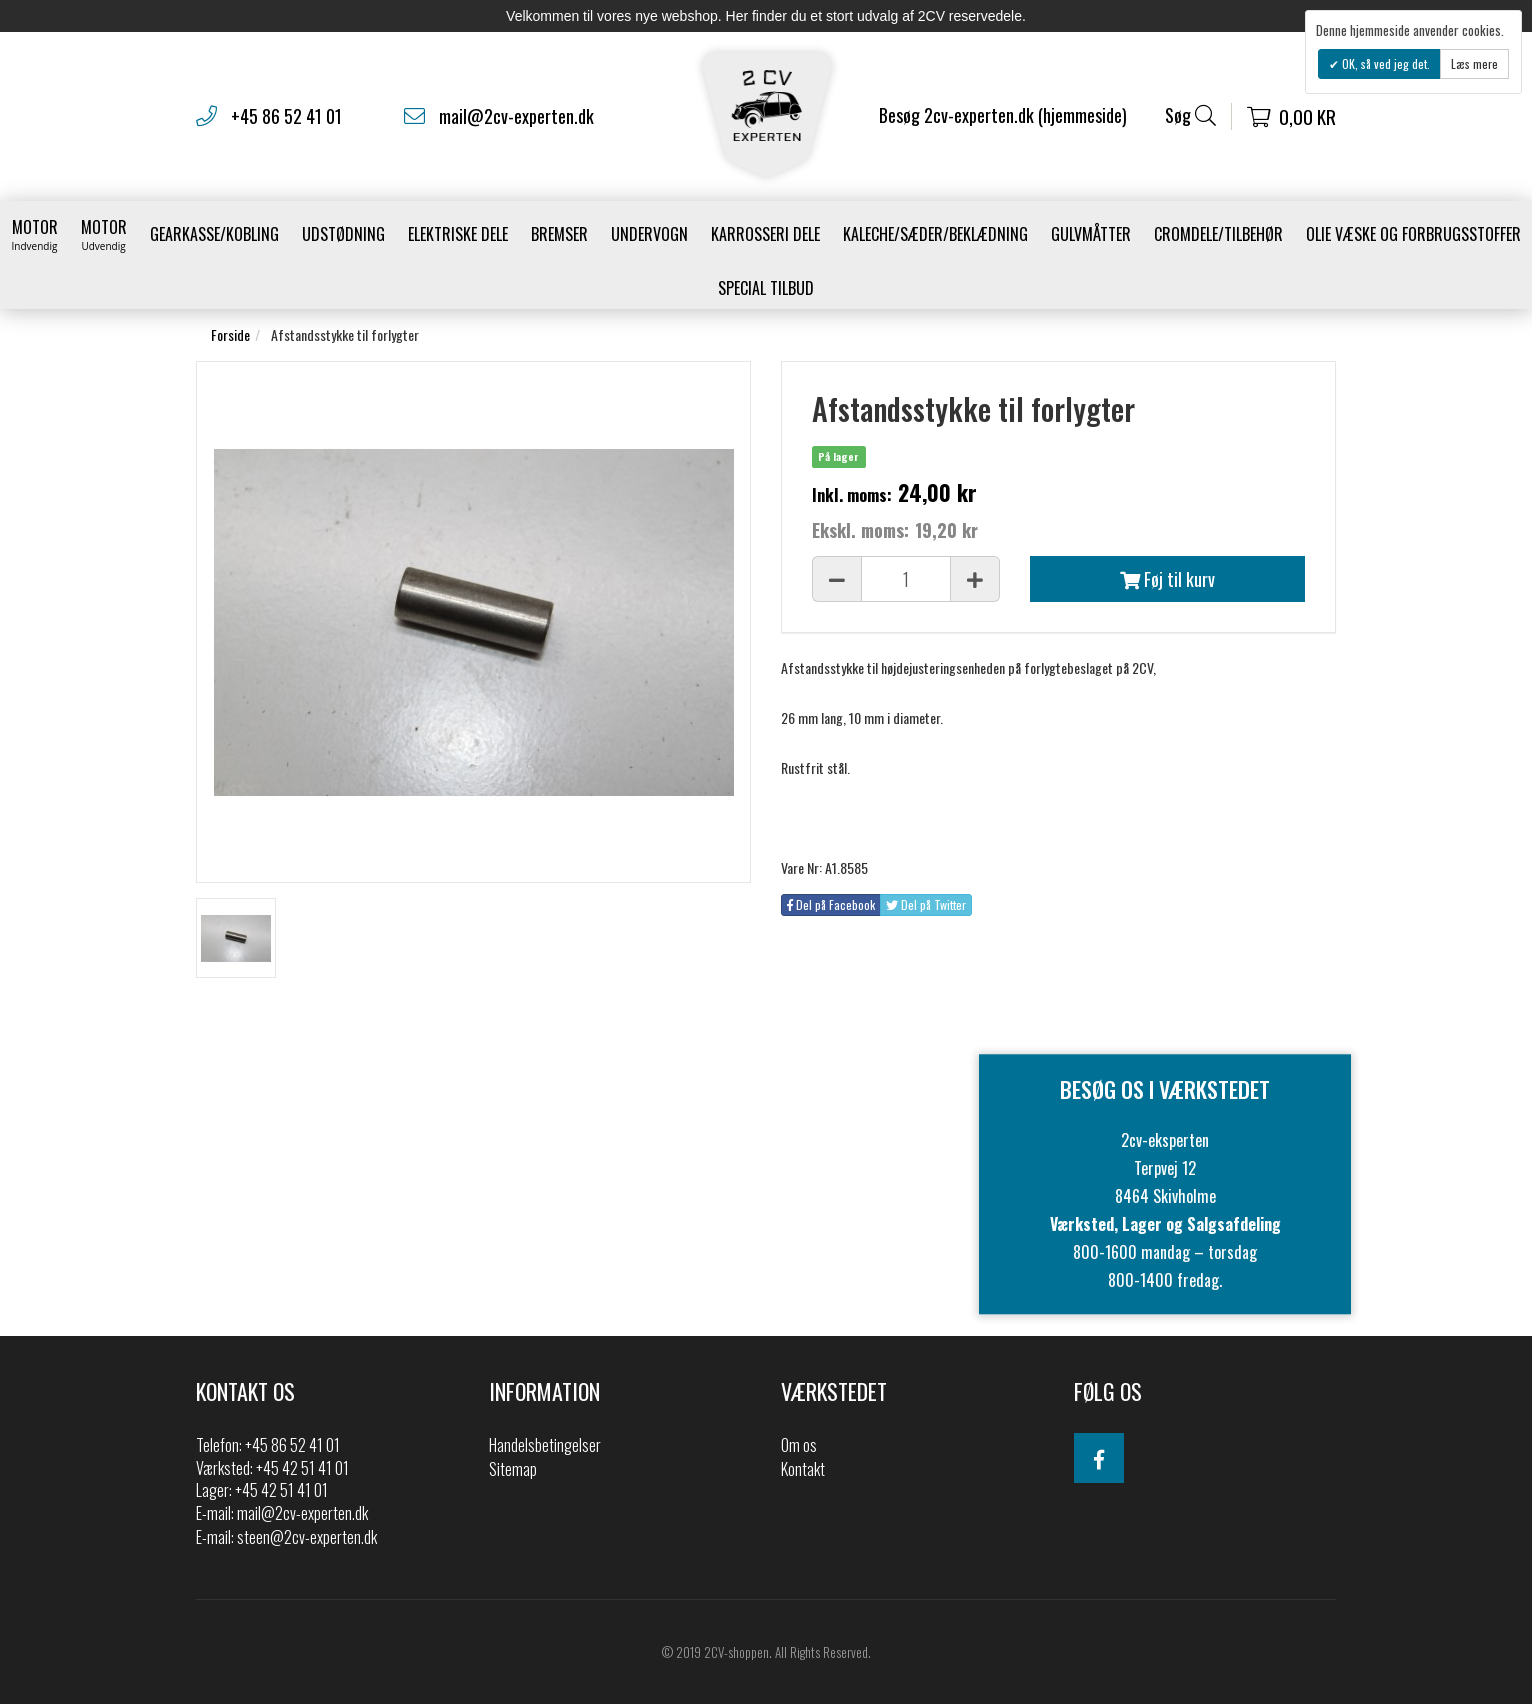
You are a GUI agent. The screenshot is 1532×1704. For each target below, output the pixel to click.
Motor (34, 234)
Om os (799, 1445)
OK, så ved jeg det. (1384, 63)
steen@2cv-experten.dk (307, 1537)
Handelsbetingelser (545, 1445)
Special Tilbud (766, 288)
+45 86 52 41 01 (286, 116)
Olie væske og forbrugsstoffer (1413, 234)
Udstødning (343, 234)
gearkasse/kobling (214, 234)
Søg (1190, 115)
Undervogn (649, 234)
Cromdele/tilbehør (1218, 234)
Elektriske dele (458, 234)
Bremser (559, 234)
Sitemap (513, 1469)
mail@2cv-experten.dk (516, 116)
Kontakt (803, 1469)
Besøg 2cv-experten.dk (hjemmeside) (1003, 115)
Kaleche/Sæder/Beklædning (935, 234)
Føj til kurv (1167, 579)
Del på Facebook (831, 904)
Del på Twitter (926, 904)
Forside (230, 334)
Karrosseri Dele (765, 234)
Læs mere (1474, 63)
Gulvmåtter (1091, 234)
